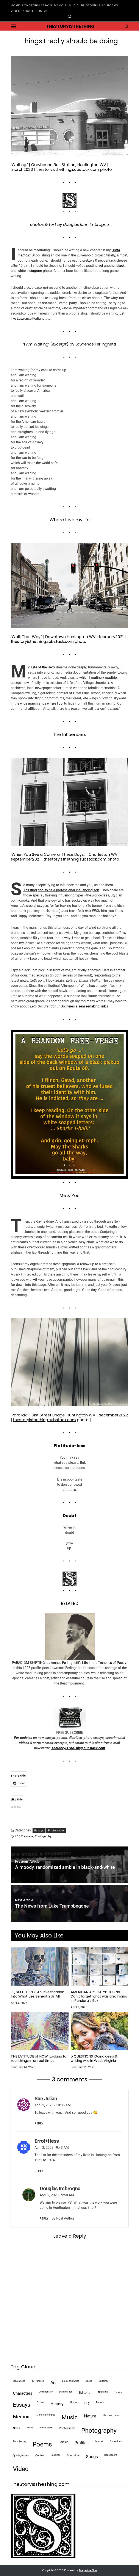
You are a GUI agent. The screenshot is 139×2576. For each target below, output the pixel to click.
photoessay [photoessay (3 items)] (67, 2428)
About (28, 10)
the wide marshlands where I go (38, 703)
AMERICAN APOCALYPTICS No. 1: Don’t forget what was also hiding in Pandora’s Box (99, 1996)
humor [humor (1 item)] (73, 2402)
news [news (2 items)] (16, 2428)
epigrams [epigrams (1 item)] (103, 2391)
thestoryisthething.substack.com (67, 169)
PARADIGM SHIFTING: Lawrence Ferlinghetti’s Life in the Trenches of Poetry (69, 1663)
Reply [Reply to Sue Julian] (38, 2123)
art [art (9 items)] (53, 2382)
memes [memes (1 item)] (100, 2402)
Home (15, 5)
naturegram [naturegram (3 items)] (111, 2415)
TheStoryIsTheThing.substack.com (78, 1748)
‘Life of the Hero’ (43, 667)
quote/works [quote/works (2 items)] (21, 2455)
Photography (93, 5)
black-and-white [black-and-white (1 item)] (70, 2381)
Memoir (60, 5)
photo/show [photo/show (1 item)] (45, 2427)
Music (74, 5)
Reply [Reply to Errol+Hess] (38, 2171)
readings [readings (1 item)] (56, 2455)
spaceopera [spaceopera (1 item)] (110, 2455)
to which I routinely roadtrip (96, 678)
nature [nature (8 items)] (90, 2416)
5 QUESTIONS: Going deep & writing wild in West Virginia (94, 2058)
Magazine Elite (88, 2570)
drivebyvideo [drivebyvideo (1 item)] (65, 2391)
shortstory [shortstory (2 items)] (73, 2455)
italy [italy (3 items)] (87, 2403)
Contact (43, 10)
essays (28, 1836)
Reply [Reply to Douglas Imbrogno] (44, 2218)
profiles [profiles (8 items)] (82, 2442)
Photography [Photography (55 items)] (99, 2430)
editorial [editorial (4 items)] (85, 2393)
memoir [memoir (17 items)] (21, 2417)
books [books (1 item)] (89, 2381)
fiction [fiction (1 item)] (40, 2402)
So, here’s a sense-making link (83, 1006)
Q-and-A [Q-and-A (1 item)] (99, 2441)
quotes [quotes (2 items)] (39, 2455)
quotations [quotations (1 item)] (116, 2441)
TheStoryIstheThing (70, 26)
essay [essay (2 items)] (118, 2392)
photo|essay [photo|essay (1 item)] (19, 2441)
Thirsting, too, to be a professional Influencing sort (61, 890)
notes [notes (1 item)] (30, 2427)
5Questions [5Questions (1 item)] (19, 2381)
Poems (112, 5)
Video (15, 10)
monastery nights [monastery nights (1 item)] (45, 2414)
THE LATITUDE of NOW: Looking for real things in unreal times (39, 2058)
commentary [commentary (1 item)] (46, 2391)
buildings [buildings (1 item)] (104, 2381)
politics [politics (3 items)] (63, 2442)
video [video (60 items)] (21, 2469)
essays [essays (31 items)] (21, 2405)
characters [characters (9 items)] (22, 2393)
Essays (39, 1830)
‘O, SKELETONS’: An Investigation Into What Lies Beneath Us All (37, 1994)
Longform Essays (37, 5)
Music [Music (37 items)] (70, 2417)
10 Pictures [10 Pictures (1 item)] (38, 2381)
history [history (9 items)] (57, 2403)
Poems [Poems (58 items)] (42, 2444)
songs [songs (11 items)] (92, 2456)
